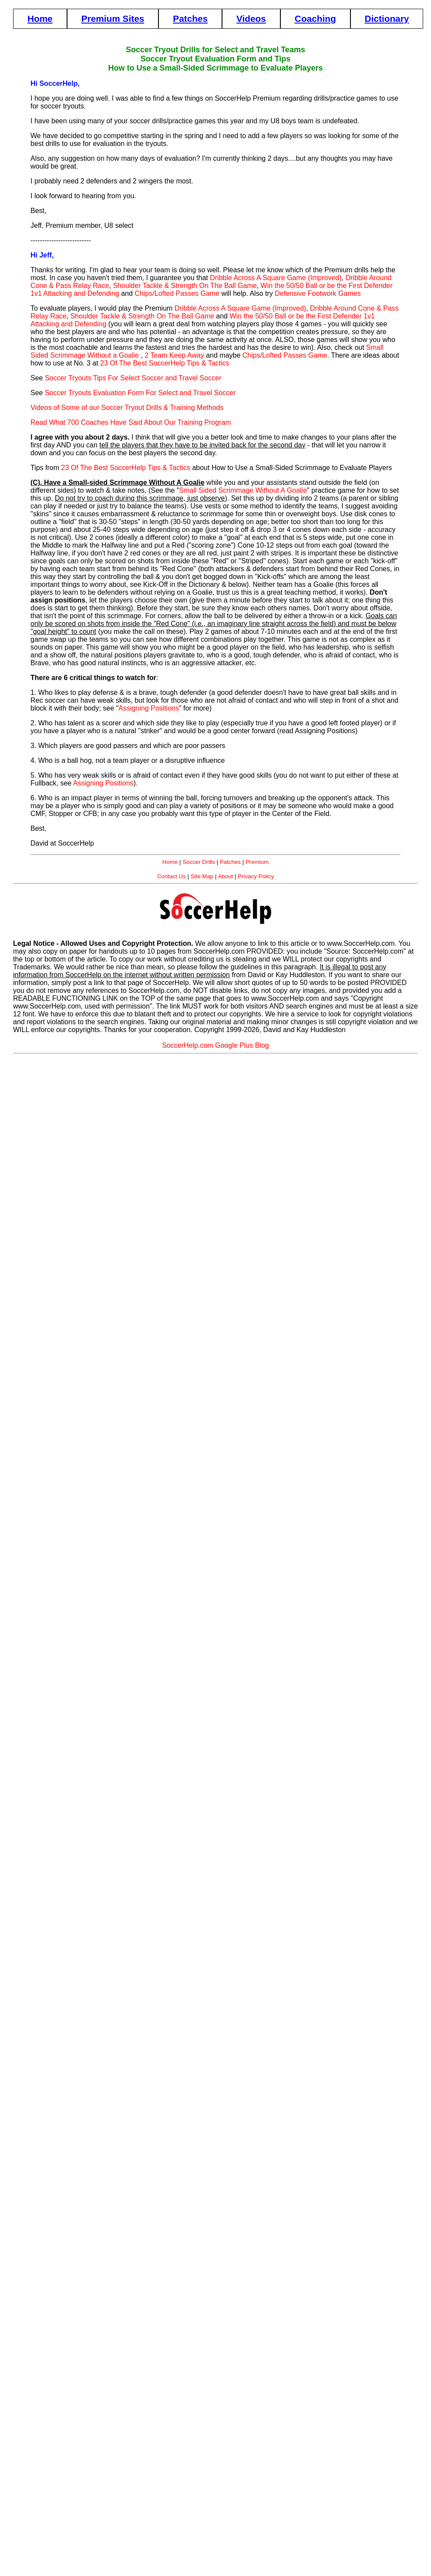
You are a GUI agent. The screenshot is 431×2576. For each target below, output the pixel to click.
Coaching (315, 19)
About (225, 876)
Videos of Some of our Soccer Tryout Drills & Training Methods (126, 407)
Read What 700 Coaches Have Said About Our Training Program (130, 422)
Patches (190, 19)
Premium (257, 862)
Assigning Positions (148, 708)
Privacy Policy (256, 876)
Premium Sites (112, 19)
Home (40, 19)
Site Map (202, 876)
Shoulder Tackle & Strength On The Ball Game (184, 285)
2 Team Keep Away (174, 355)
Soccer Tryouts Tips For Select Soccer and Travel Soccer (133, 378)
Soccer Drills (198, 862)
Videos (251, 19)
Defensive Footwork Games (317, 293)
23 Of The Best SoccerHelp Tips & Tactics (164, 363)
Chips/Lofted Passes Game (177, 293)
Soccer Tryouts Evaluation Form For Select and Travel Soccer (140, 392)
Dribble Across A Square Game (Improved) (275, 277)
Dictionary (387, 19)
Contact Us (171, 876)
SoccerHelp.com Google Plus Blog (215, 1045)
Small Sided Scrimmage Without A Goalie (243, 490)
